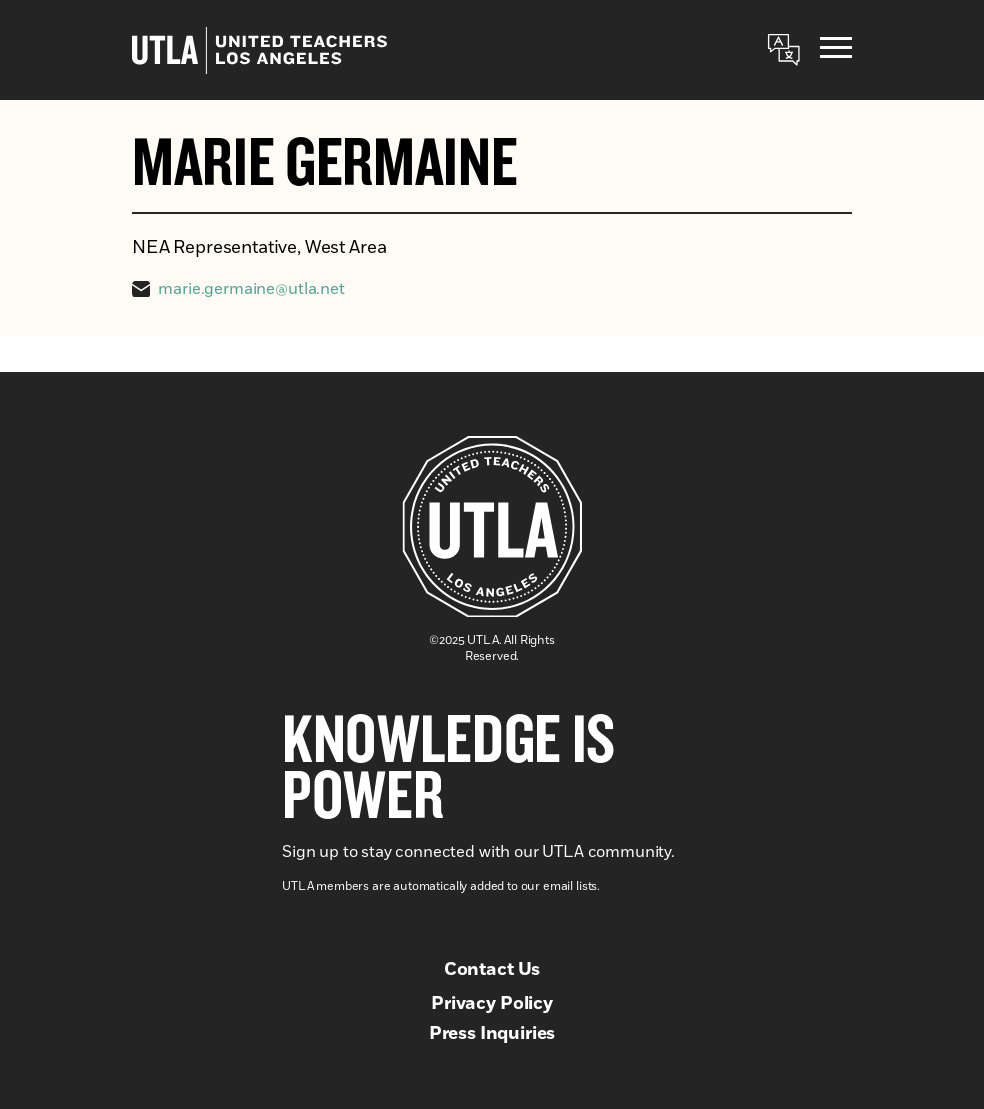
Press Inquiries (492, 1034)
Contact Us (492, 970)
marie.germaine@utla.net (251, 289)
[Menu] (836, 50)
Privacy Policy (492, 1004)
